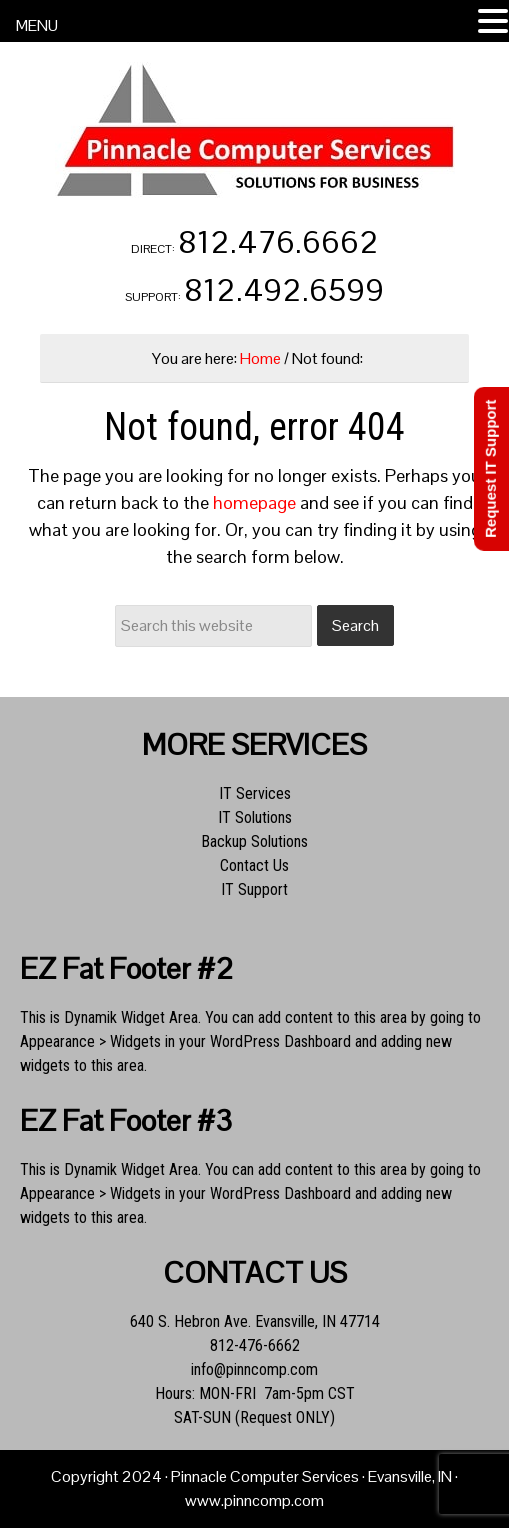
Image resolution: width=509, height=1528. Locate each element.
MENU (37, 25)
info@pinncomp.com (254, 1369)
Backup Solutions (254, 841)
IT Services (255, 793)
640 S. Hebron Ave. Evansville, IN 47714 (255, 1321)
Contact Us (254, 865)
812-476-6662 (255, 1345)
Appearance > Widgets (90, 1041)
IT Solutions (255, 817)
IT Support (254, 889)
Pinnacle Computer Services (255, 130)
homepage (254, 502)
